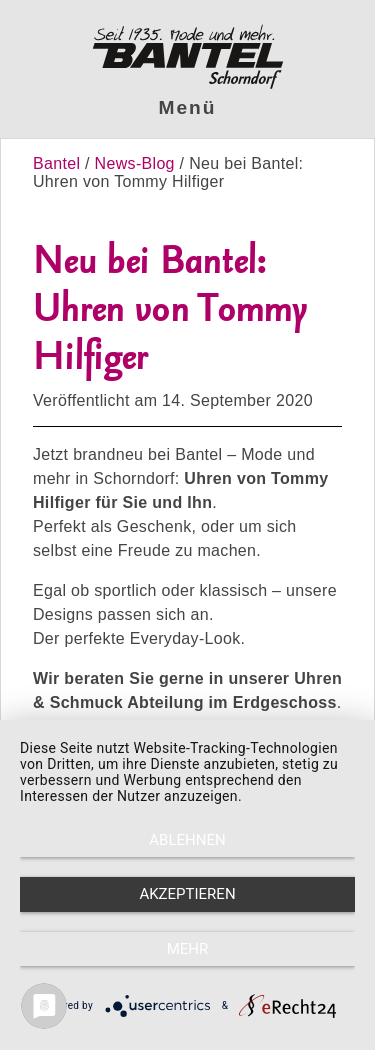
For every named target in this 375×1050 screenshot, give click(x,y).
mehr (188, 949)
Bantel (59, 163)
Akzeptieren (187, 894)
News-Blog (135, 163)
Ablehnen (187, 840)
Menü (188, 107)
